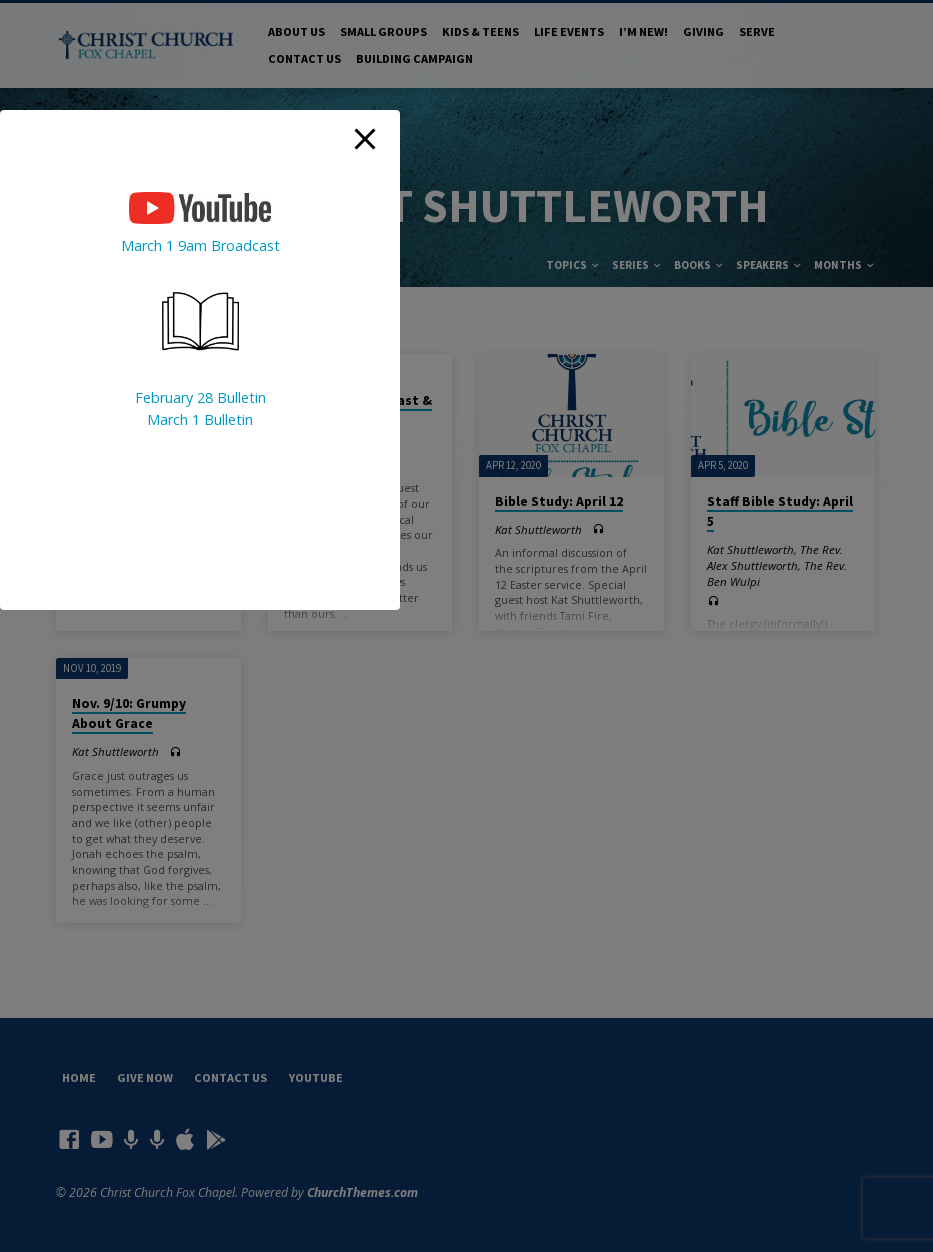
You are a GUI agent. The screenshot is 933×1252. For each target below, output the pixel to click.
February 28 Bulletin (200, 397)
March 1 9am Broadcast (200, 245)
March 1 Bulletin (200, 419)
